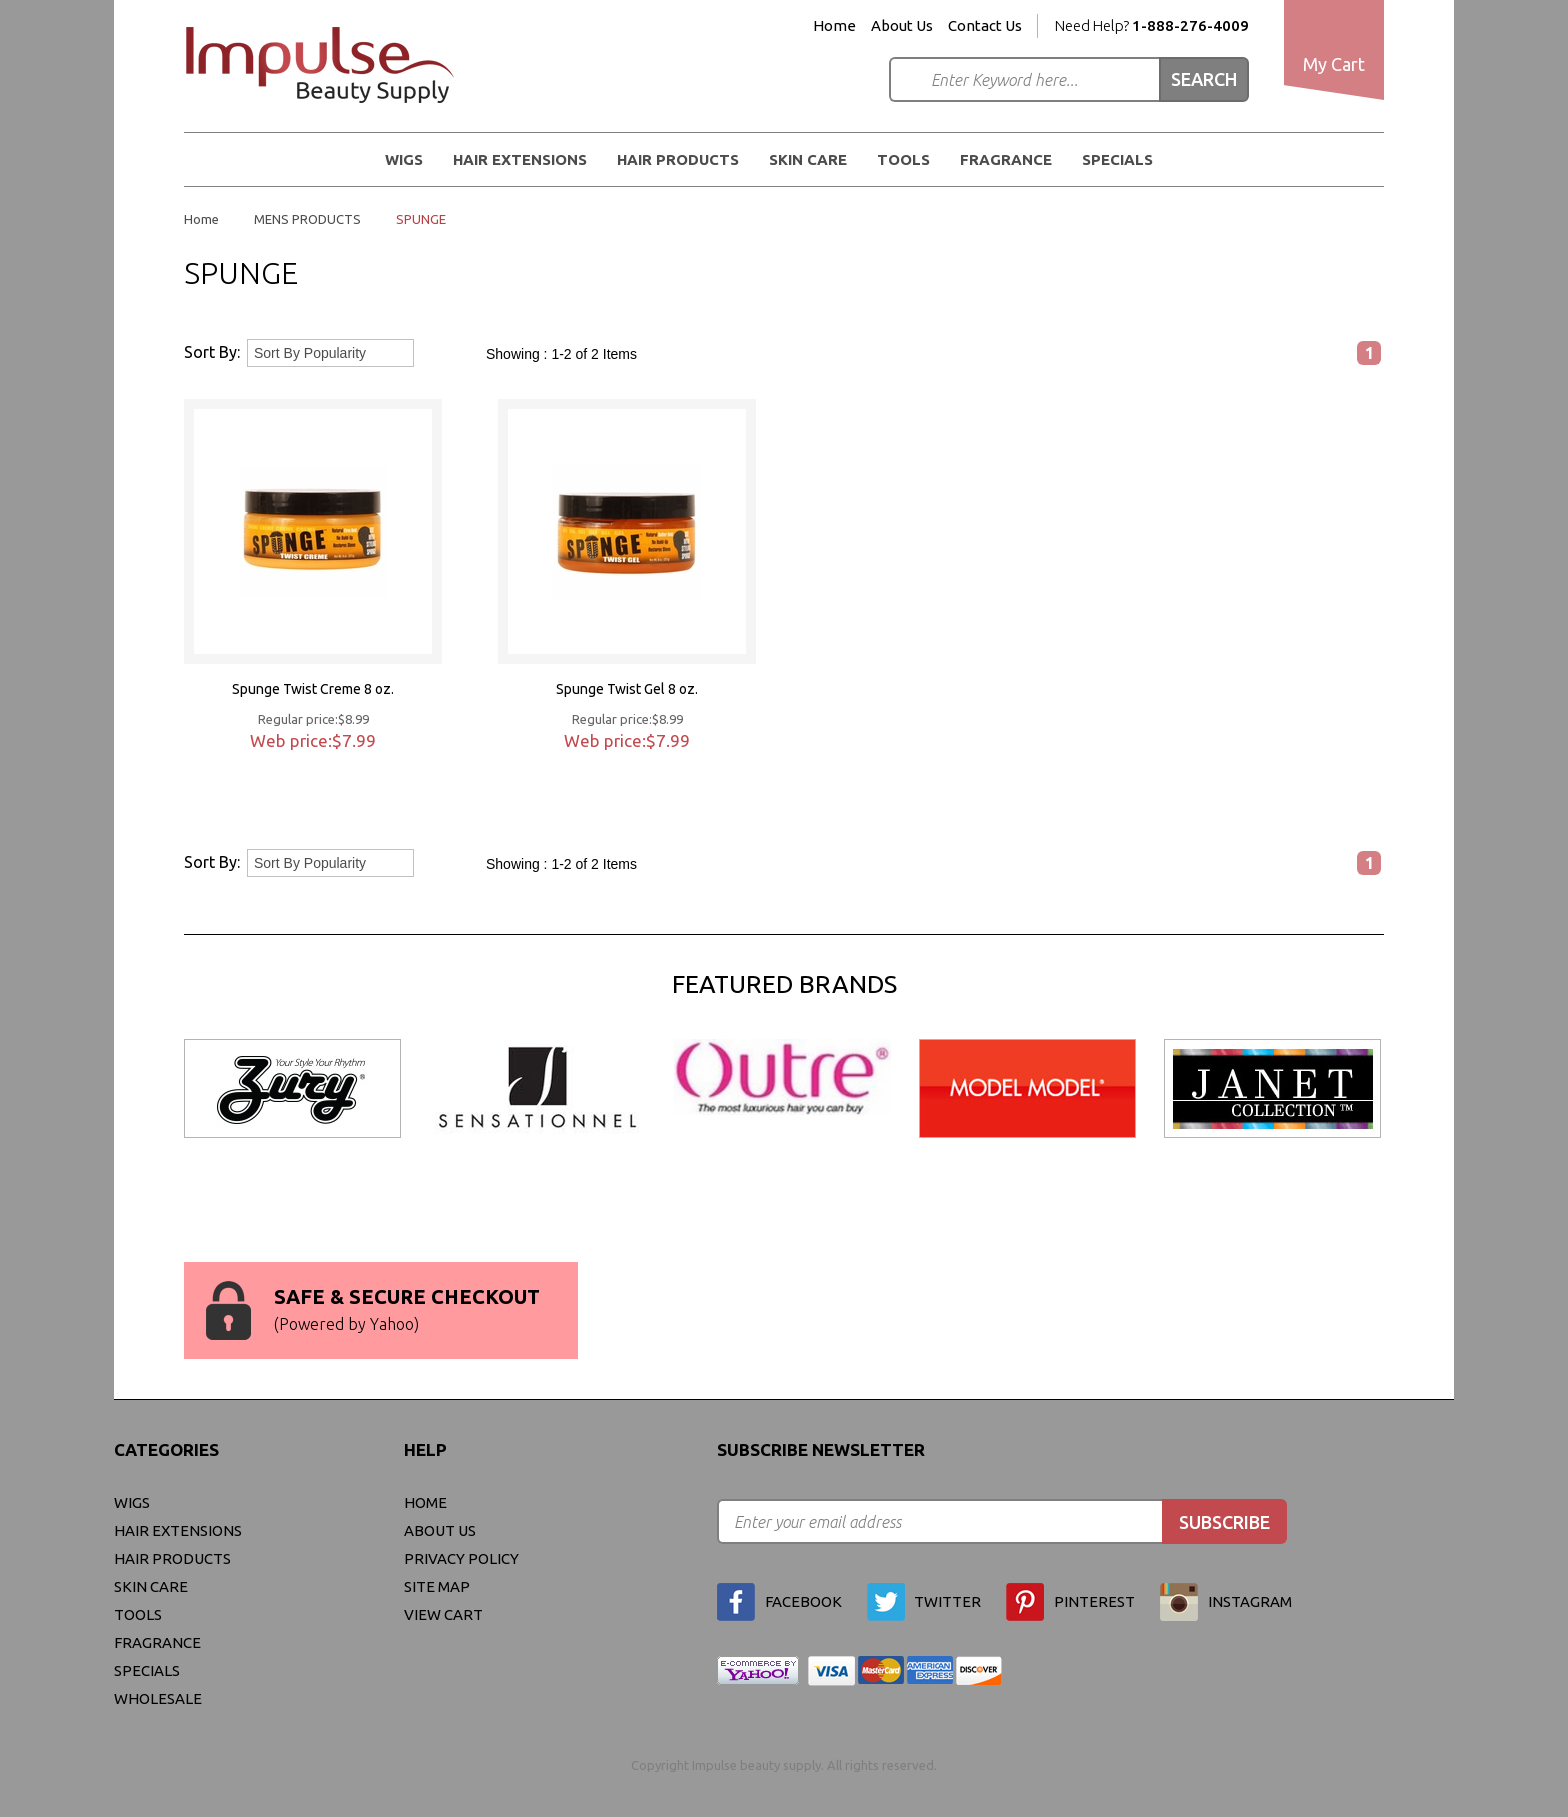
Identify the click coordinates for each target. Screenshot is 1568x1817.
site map (437, 1586)
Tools (903, 159)
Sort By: (212, 352)
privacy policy (461, 1558)
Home (834, 26)
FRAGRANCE (1006, 159)
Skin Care (808, 159)
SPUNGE (421, 219)
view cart (443, 1614)
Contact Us (985, 26)
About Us (902, 26)
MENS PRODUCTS (307, 219)
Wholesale (158, 1698)
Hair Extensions (520, 159)
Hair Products (678, 159)
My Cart (1334, 64)
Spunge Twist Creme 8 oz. (313, 689)
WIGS (404, 159)
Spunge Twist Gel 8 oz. (627, 689)
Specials (1117, 159)
